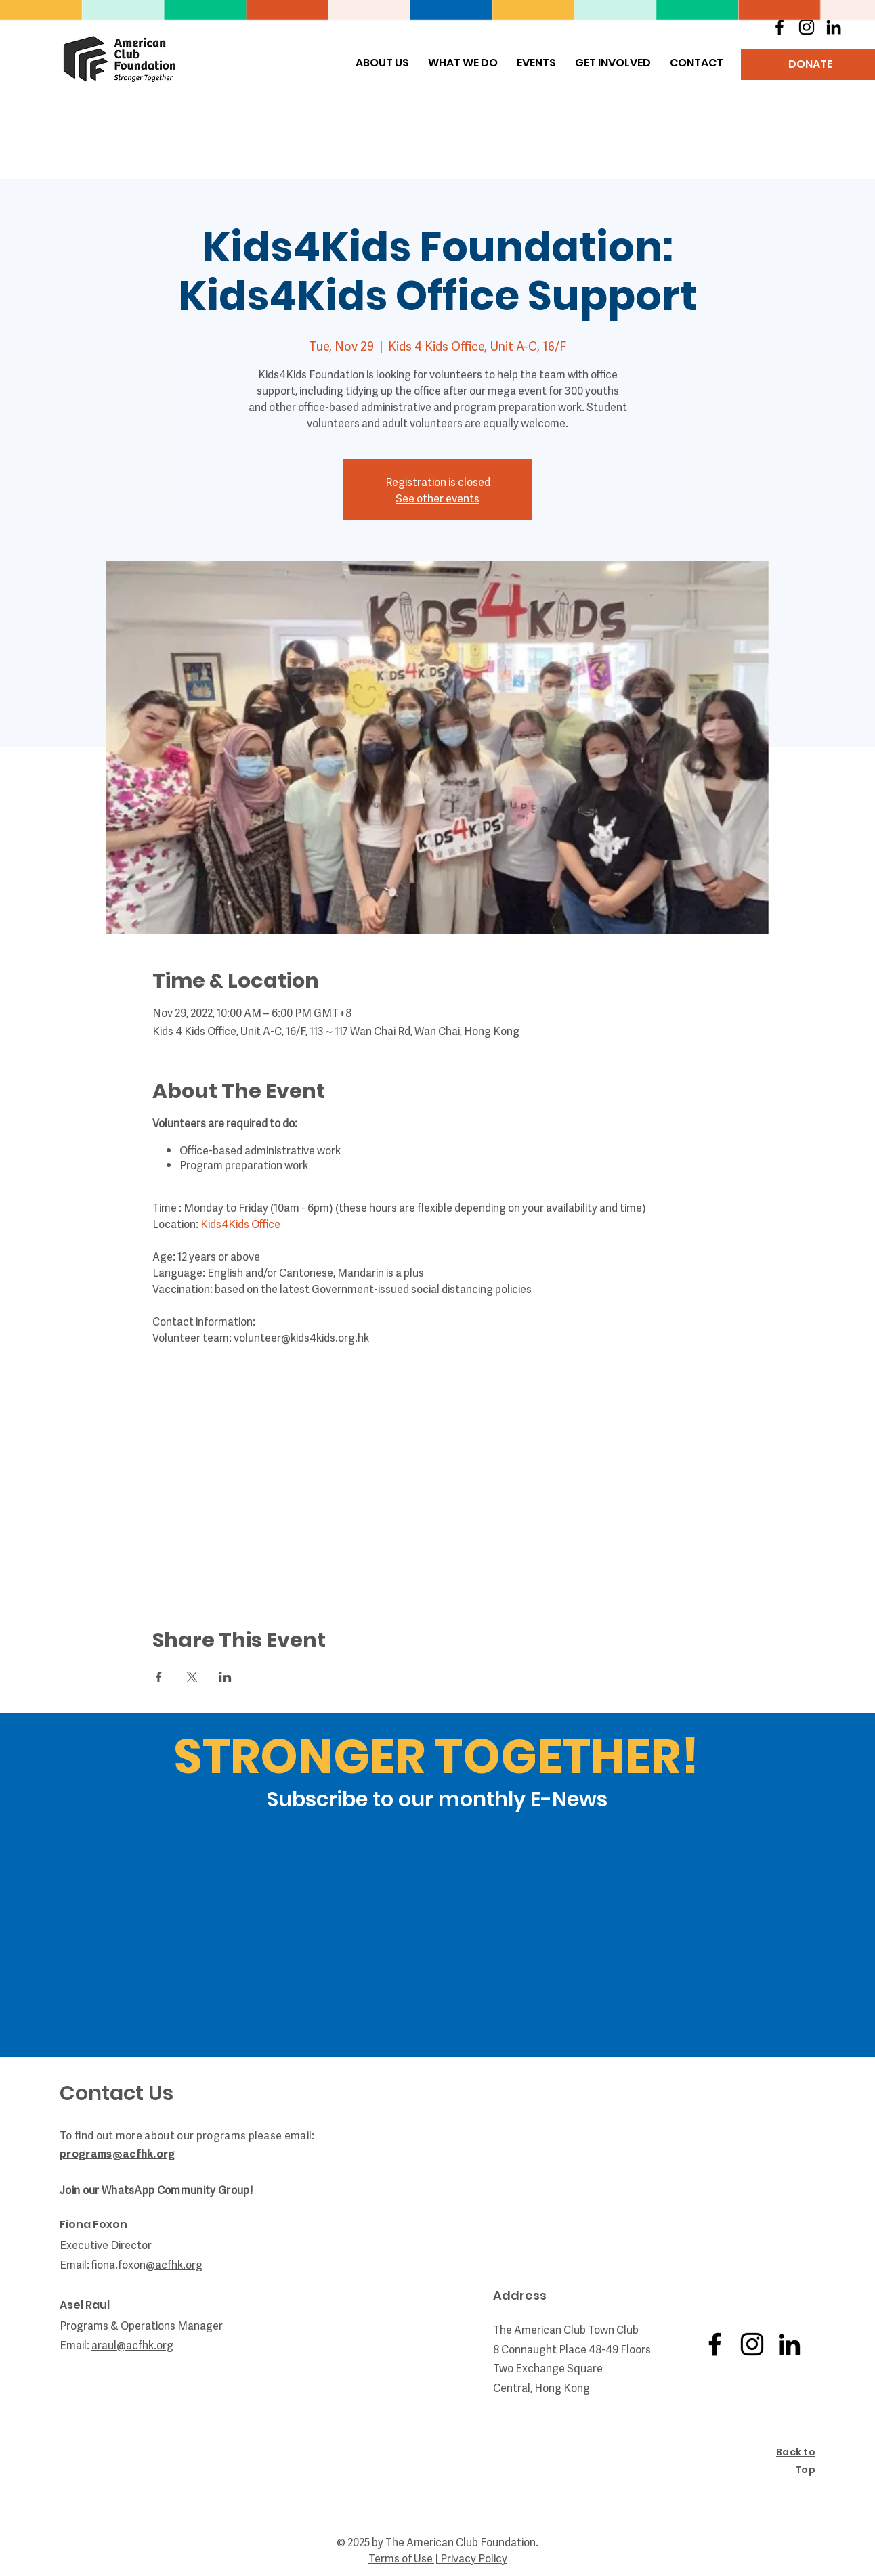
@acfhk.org (144, 2344)
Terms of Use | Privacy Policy (437, 2558)
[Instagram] (806, 27)
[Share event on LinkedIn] (225, 1677)
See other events (437, 497)
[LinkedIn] (834, 27)
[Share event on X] (192, 1677)
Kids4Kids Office (240, 1223)
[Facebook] (779, 27)
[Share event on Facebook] (158, 1677)
